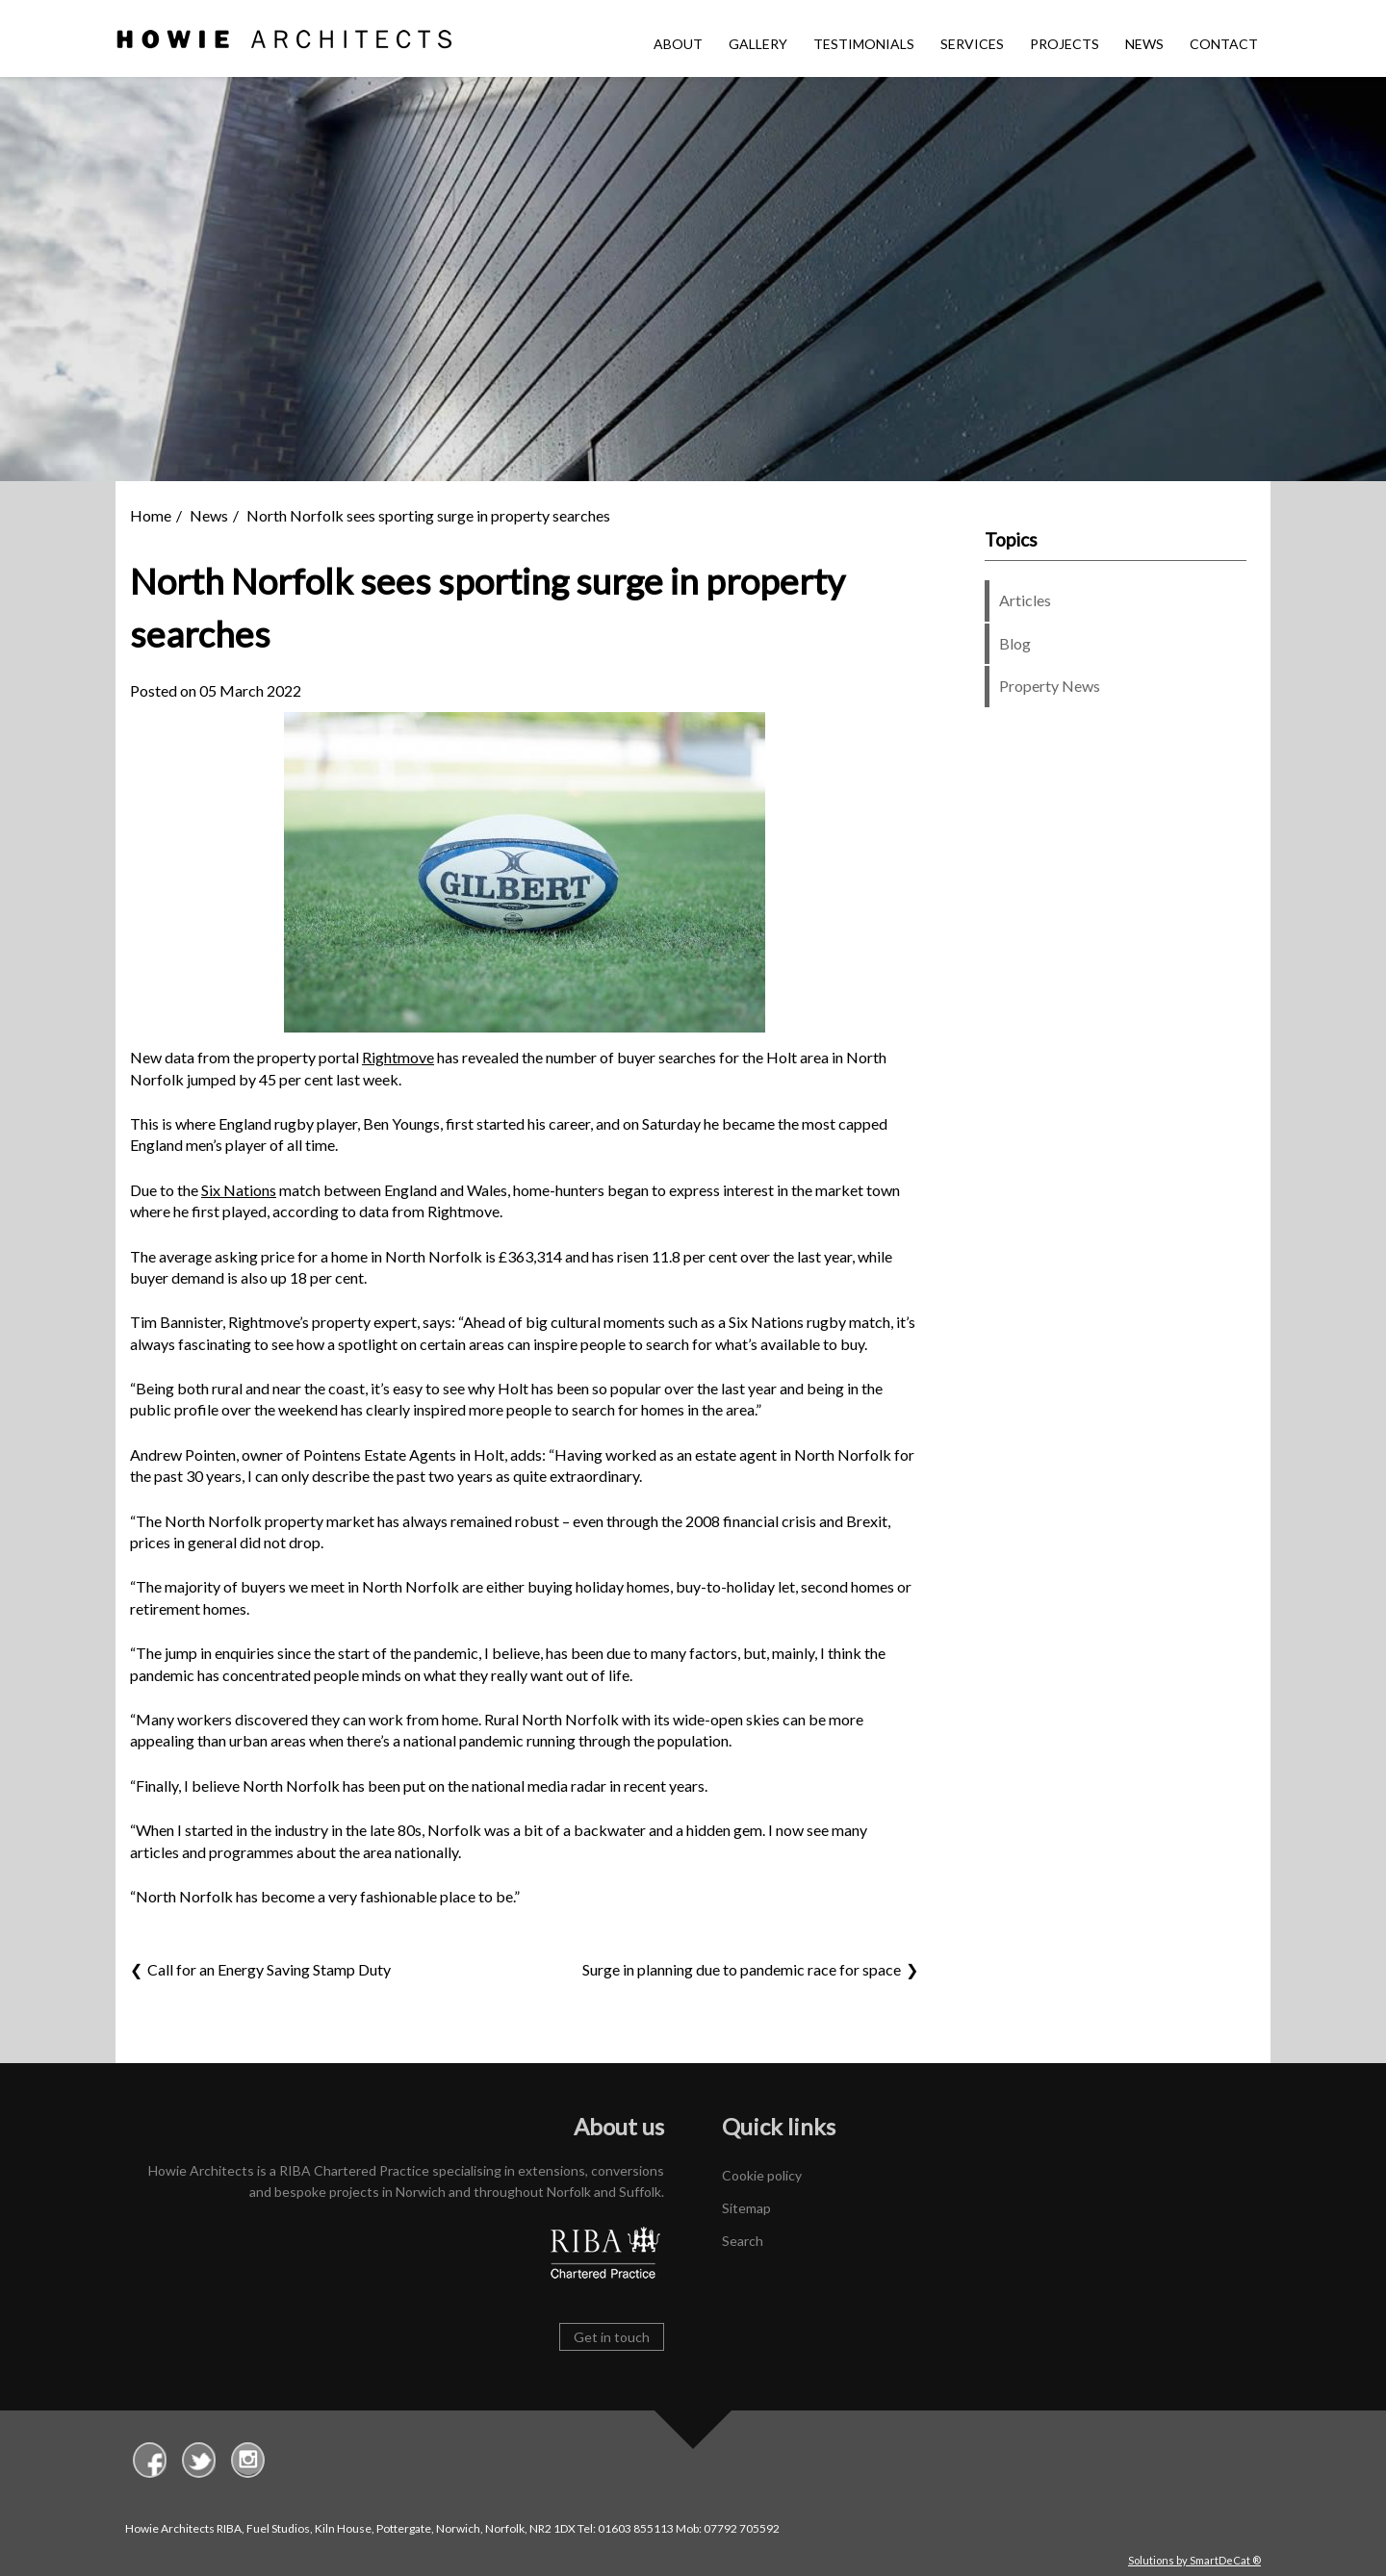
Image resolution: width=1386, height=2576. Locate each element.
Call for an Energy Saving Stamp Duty (269, 1969)
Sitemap (746, 2208)
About (678, 44)
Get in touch (612, 2337)
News (1144, 44)
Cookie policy (762, 2175)
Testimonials (863, 44)
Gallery (758, 44)
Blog (1015, 643)
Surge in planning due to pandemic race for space (741, 1969)
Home (150, 515)
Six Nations (238, 1190)
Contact (1224, 44)
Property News (1049, 685)
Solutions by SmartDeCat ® (1194, 2560)
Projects (1064, 44)
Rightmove (398, 1057)
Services (972, 44)
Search (742, 2240)
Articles (1025, 600)
